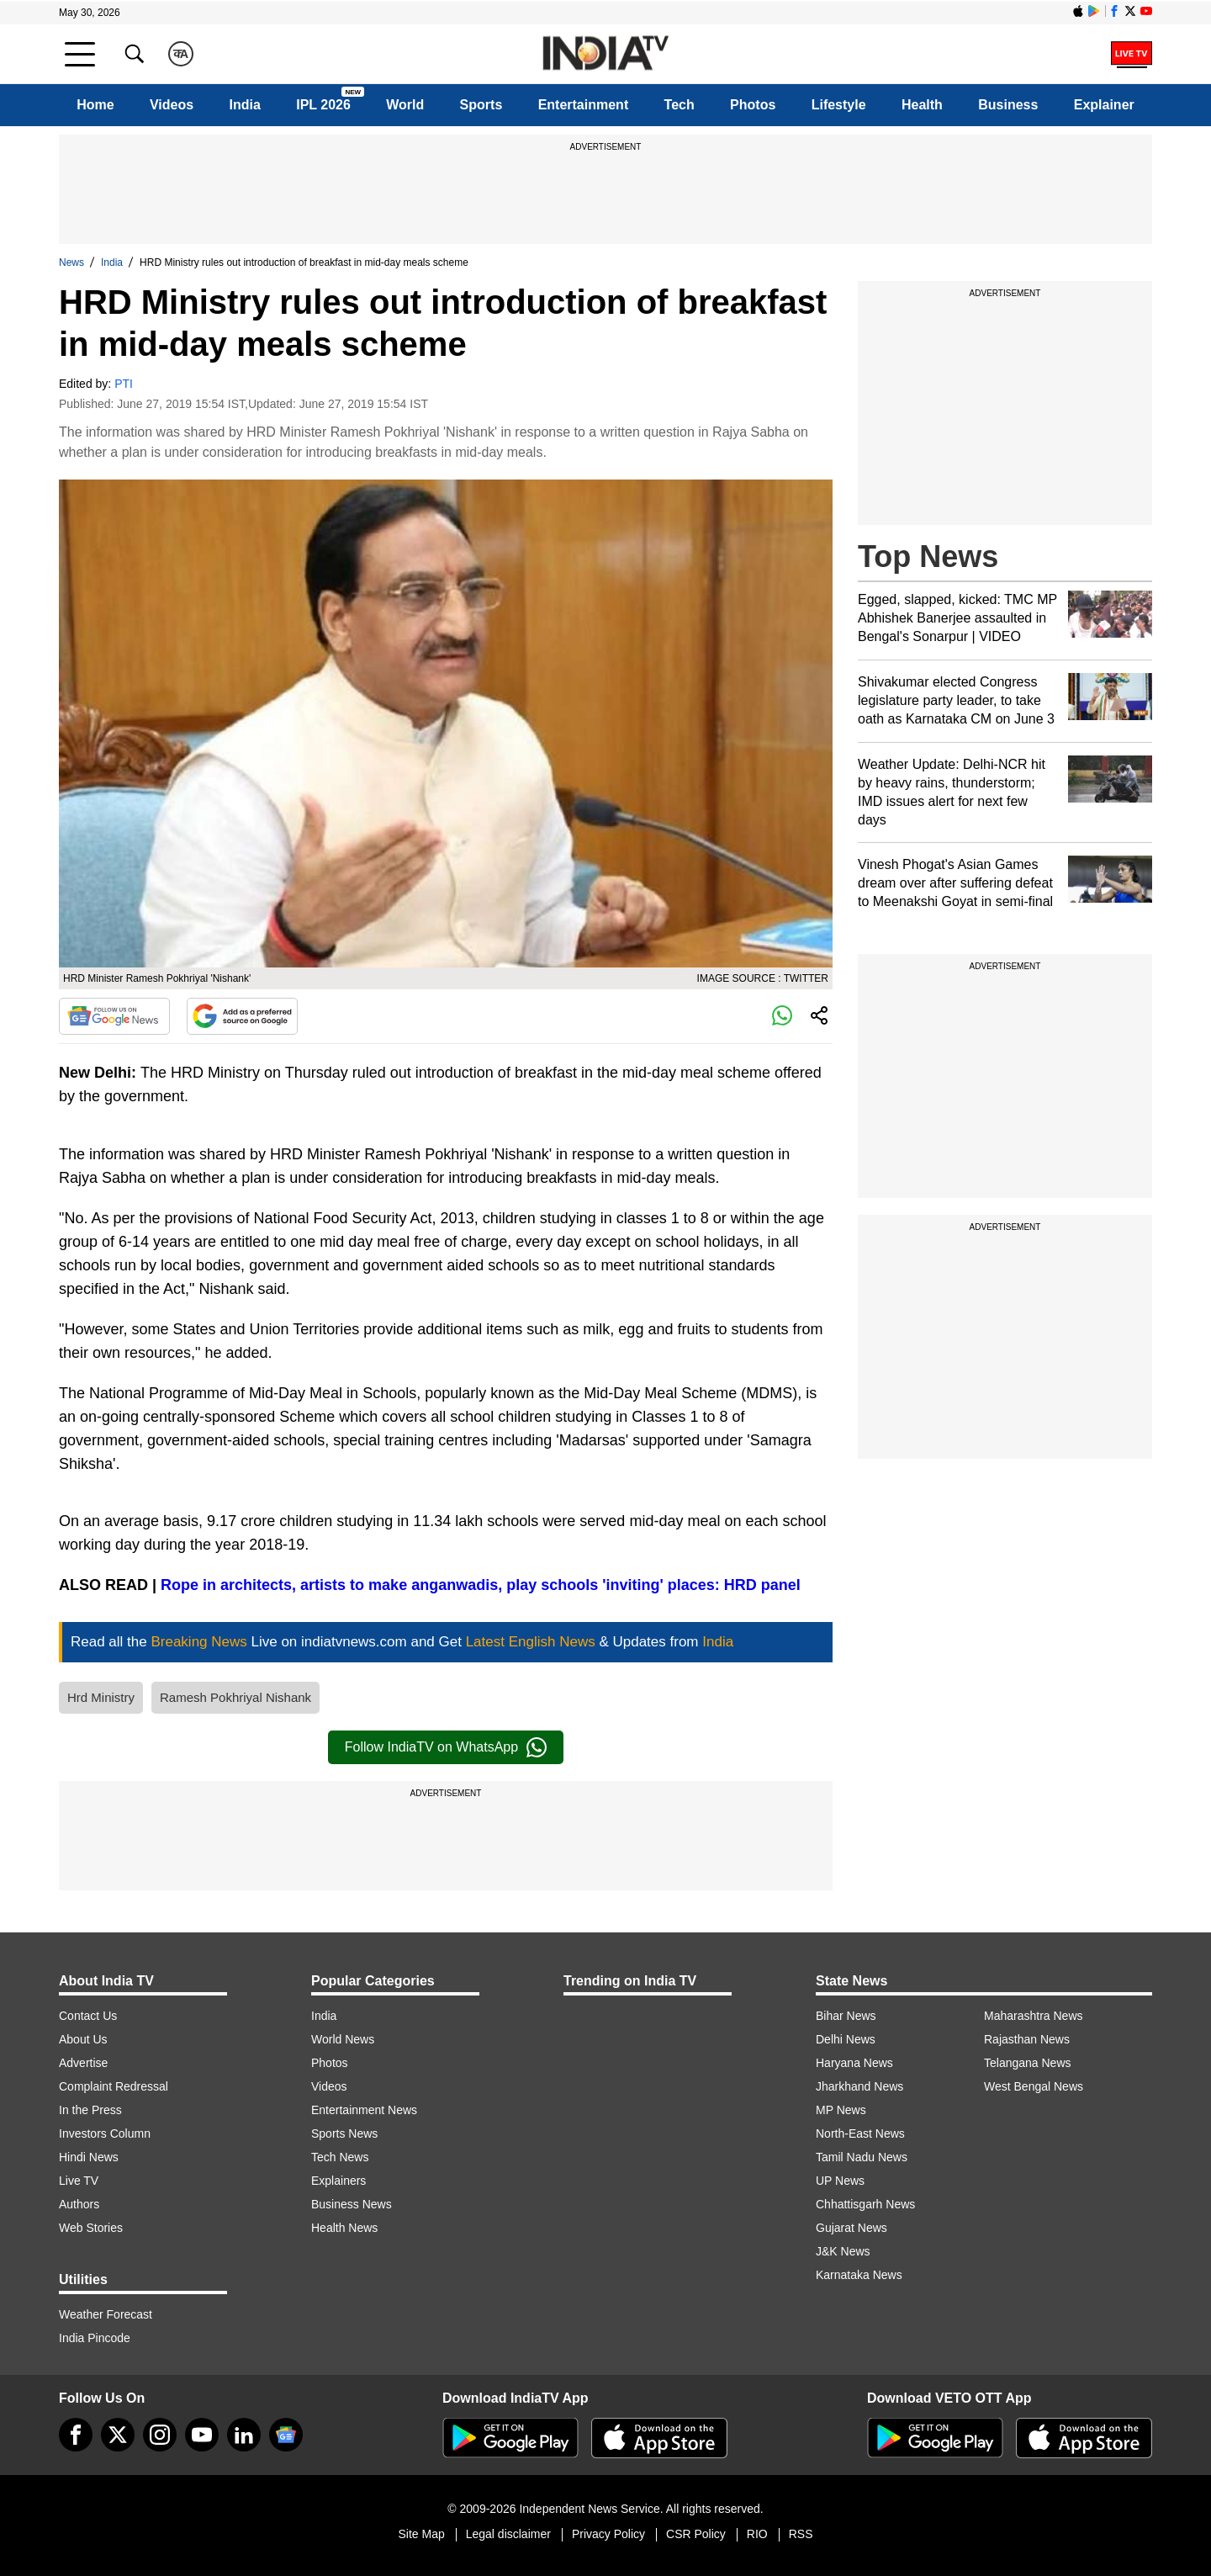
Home (95, 105)
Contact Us (88, 2015)
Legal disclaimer (508, 2534)
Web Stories (91, 2227)
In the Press (90, 2110)
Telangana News (1027, 2063)
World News (342, 2039)
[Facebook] (76, 2434)
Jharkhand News (859, 2086)
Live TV (78, 2180)
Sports (481, 105)
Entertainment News (364, 2110)
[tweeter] (118, 2434)
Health (922, 105)
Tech (679, 105)
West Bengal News (1033, 2086)
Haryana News (854, 2063)
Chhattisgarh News (865, 2204)
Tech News (339, 2157)
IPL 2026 (323, 105)
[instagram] (160, 2434)
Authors (79, 2204)
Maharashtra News (1033, 2015)
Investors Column (105, 2133)
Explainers (338, 2180)
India (245, 105)
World (405, 105)
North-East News (860, 2133)
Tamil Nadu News (861, 2157)
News (71, 262)
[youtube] (202, 2434)
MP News (841, 2110)
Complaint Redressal (113, 2086)
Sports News (344, 2133)
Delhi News (845, 2039)
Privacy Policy (608, 2534)
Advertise (83, 2063)
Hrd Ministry (101, 1697)
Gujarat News (851, 2227)
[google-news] (286, 2434)
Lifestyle (839, 105)
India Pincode (94, 2338)
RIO (757, 2534)
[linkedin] (244, 2434)
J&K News (843, 2251)
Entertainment (583, 105)
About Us (83, 2039)
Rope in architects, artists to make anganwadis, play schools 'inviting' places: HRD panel (481, 1585)
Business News (351, 2204)
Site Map (421, 2534)
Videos (171, 105)
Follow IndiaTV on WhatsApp (446, 1747)
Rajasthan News (1027, 2039)
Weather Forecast (105, 2314)
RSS (801, 2534)
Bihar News (846, 2015)
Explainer (1104, 105)
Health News (344, 2227)
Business (1008, 105)
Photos (752, 105)
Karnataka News (859, 2275)
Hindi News (89, 2157)
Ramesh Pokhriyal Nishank (235, 1697)
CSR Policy (696, 2534)
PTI (123, 383)
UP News (840, 2180)
